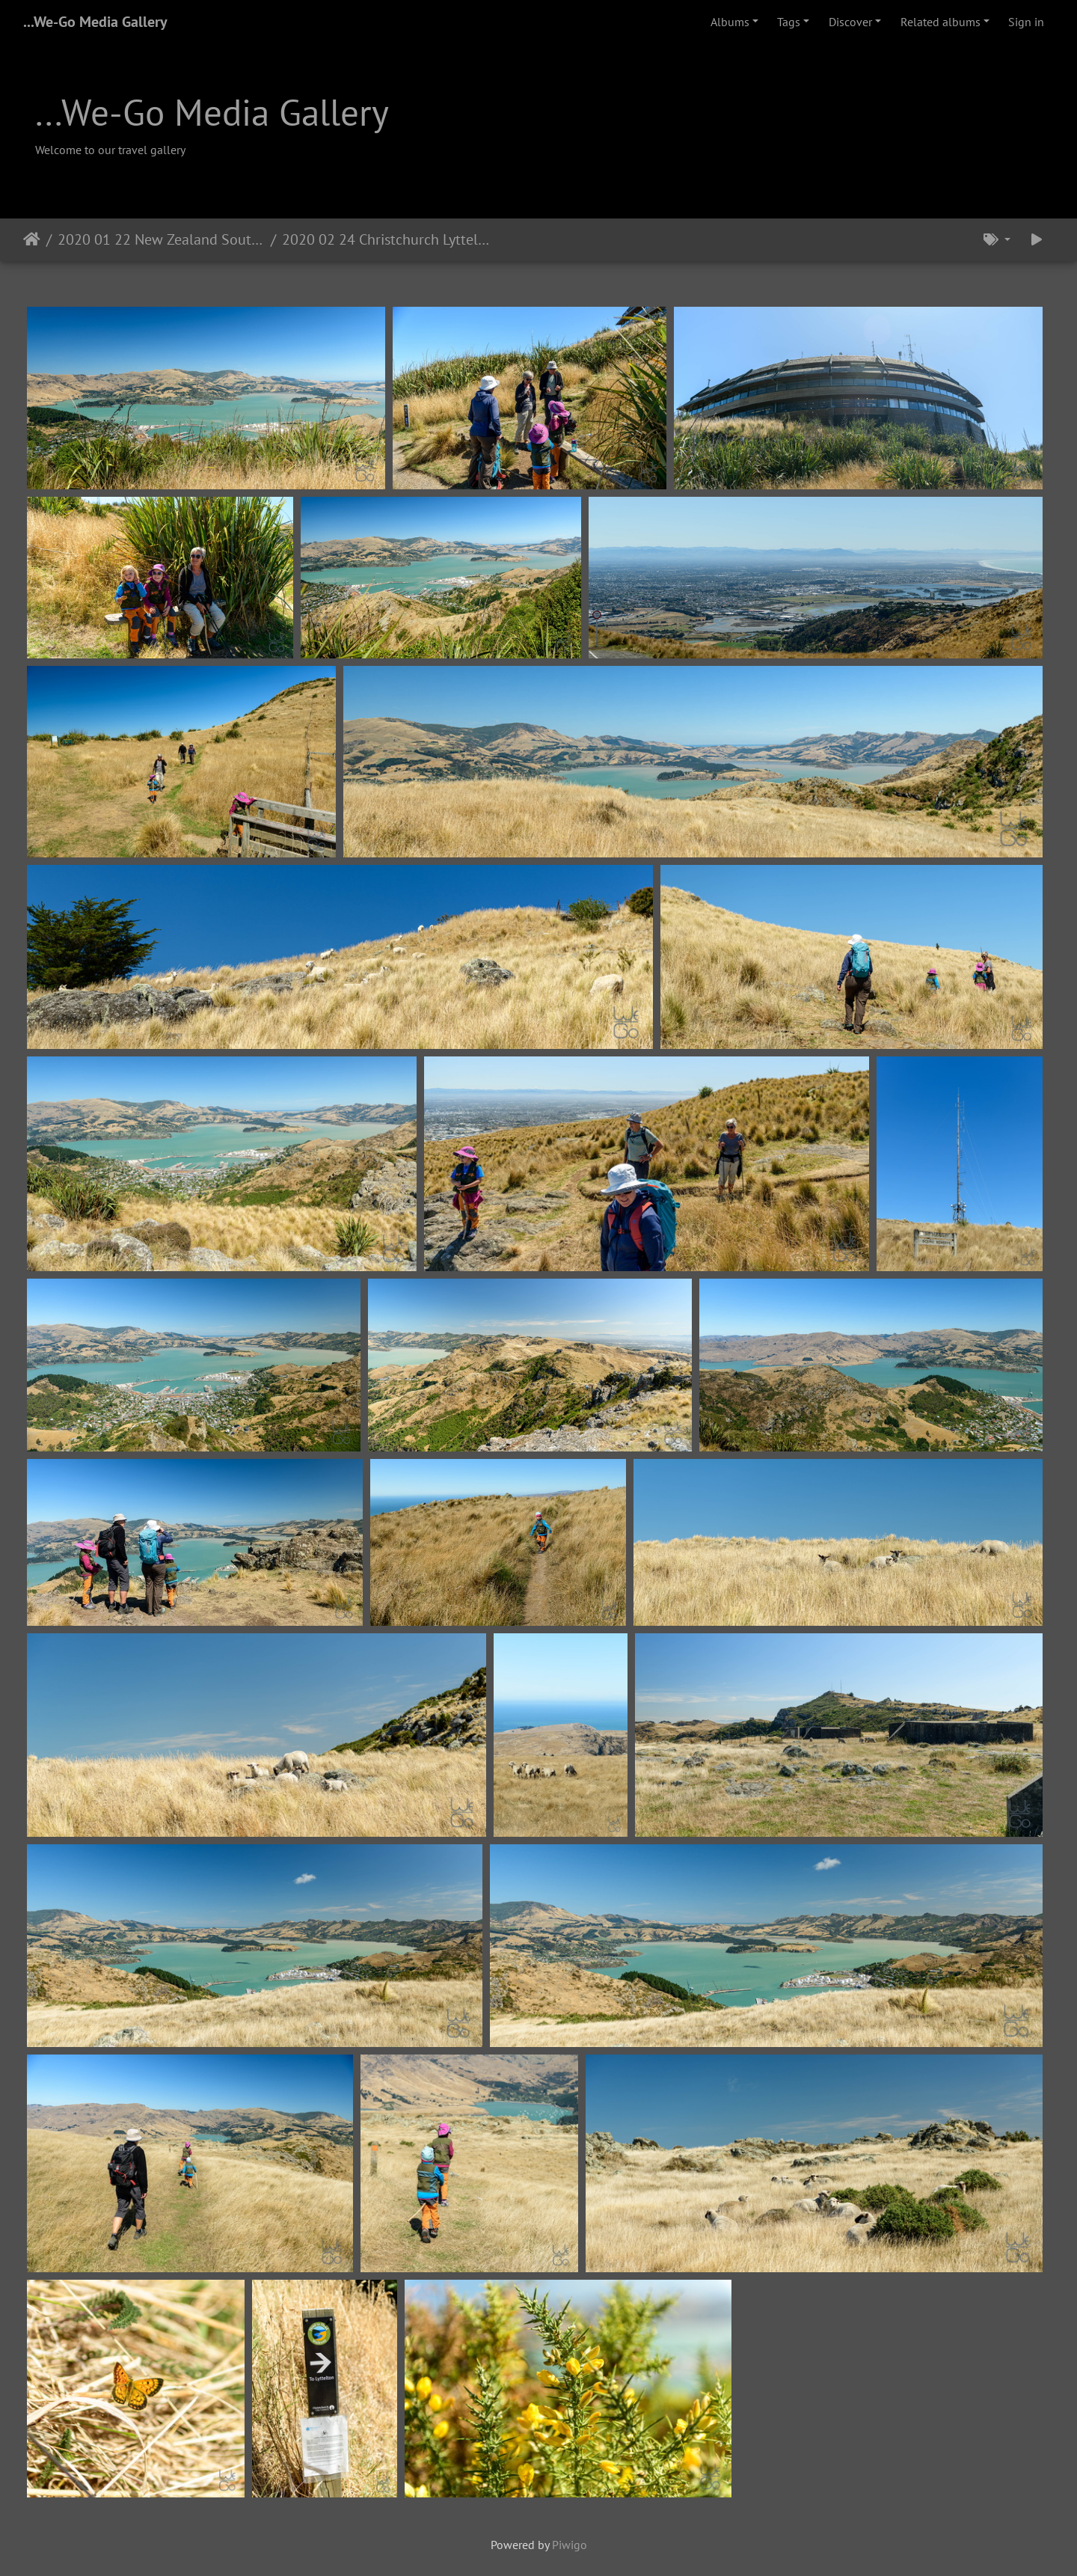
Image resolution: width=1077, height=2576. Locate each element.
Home (31, 239)
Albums (730, 21)
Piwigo (569, 2544)
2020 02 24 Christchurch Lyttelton (385, 239)
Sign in (1026, 21)
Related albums (940, 21)
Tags (788, 21)
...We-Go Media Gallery (95, 21)
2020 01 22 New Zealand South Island (161, 239)
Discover (850, 21)
